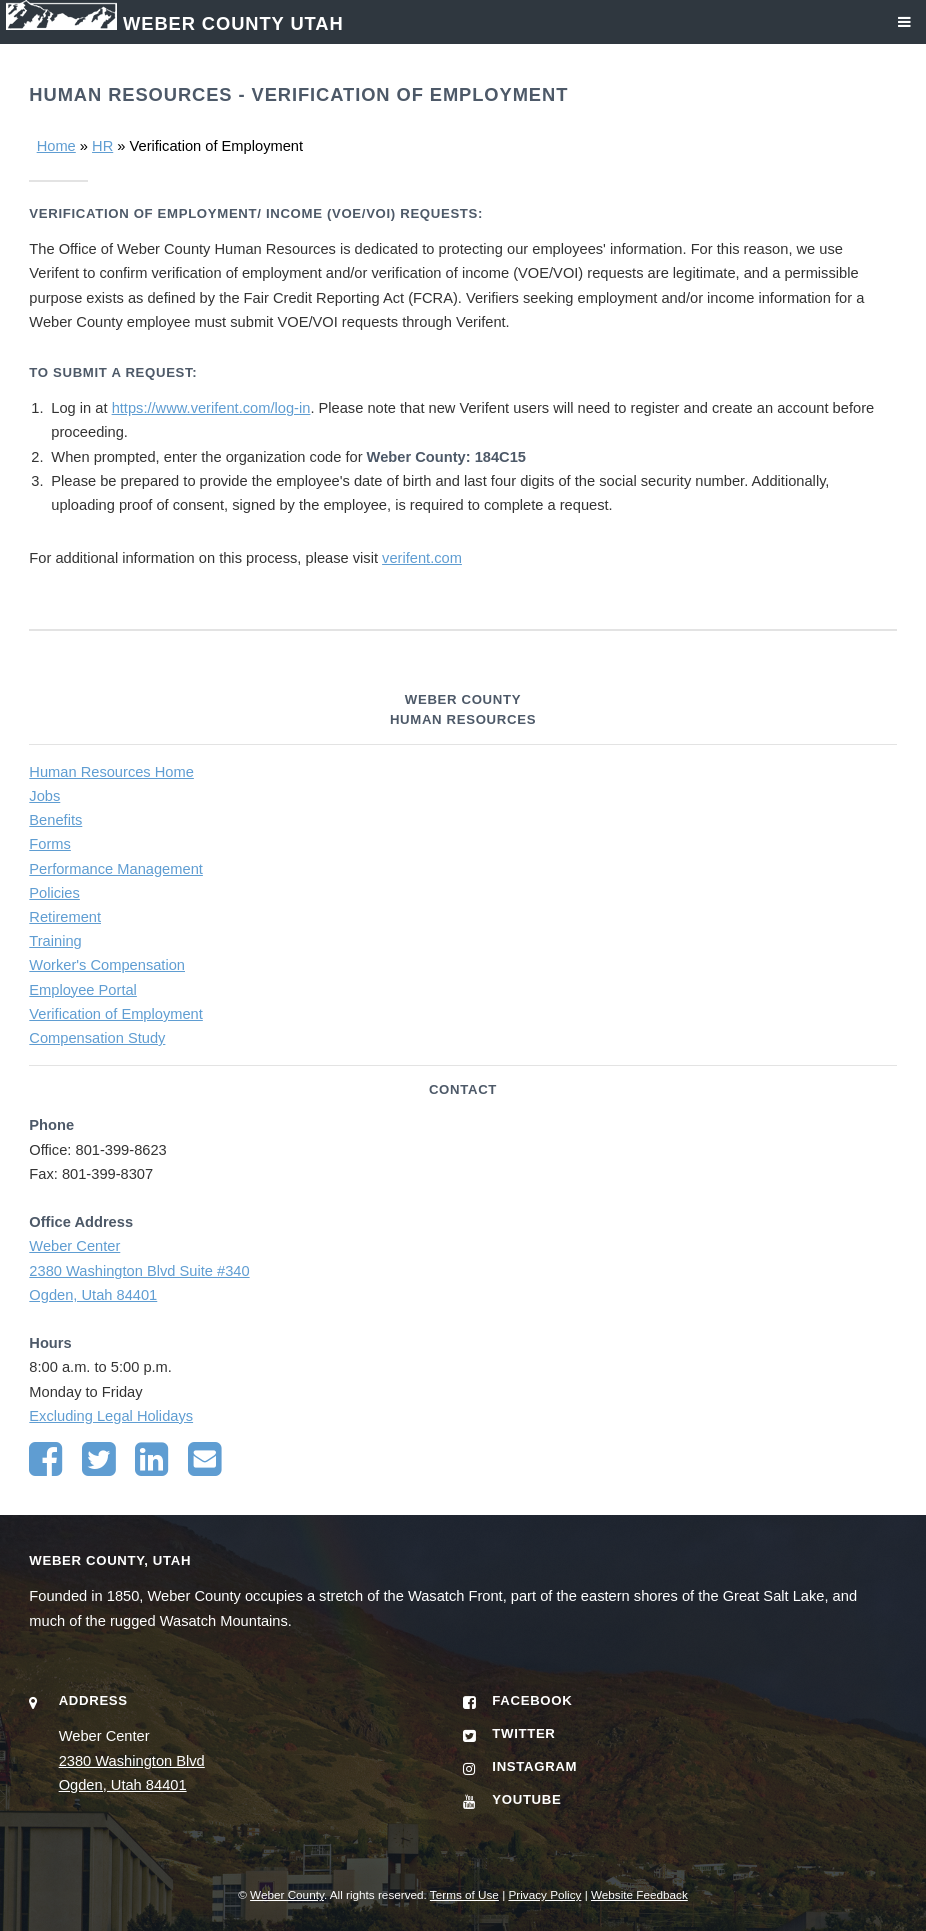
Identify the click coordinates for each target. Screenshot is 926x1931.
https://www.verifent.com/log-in (211, 408)
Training (55, 941)
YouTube (526, 1799)
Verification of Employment (116, 1014)
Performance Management (116, 869)
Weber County (287, 1894)
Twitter (523, 1733)
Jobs (44, 796)
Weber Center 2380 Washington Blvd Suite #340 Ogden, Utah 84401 (139, 1270)
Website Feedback (639, 1894)
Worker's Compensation (107, 965)
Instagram (534, 1766)
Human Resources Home (111, 772)
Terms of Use (464, 1894)
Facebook (532, 1700)
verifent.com (422, 558)
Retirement (65, 917)
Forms (50, 844)
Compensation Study (97, 1038)
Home (56, 146)
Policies (54, 893)
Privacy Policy (544, 1894)
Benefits (55, 820)
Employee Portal (83, 990)
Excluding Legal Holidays (111, 1416)
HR (102, 146)
